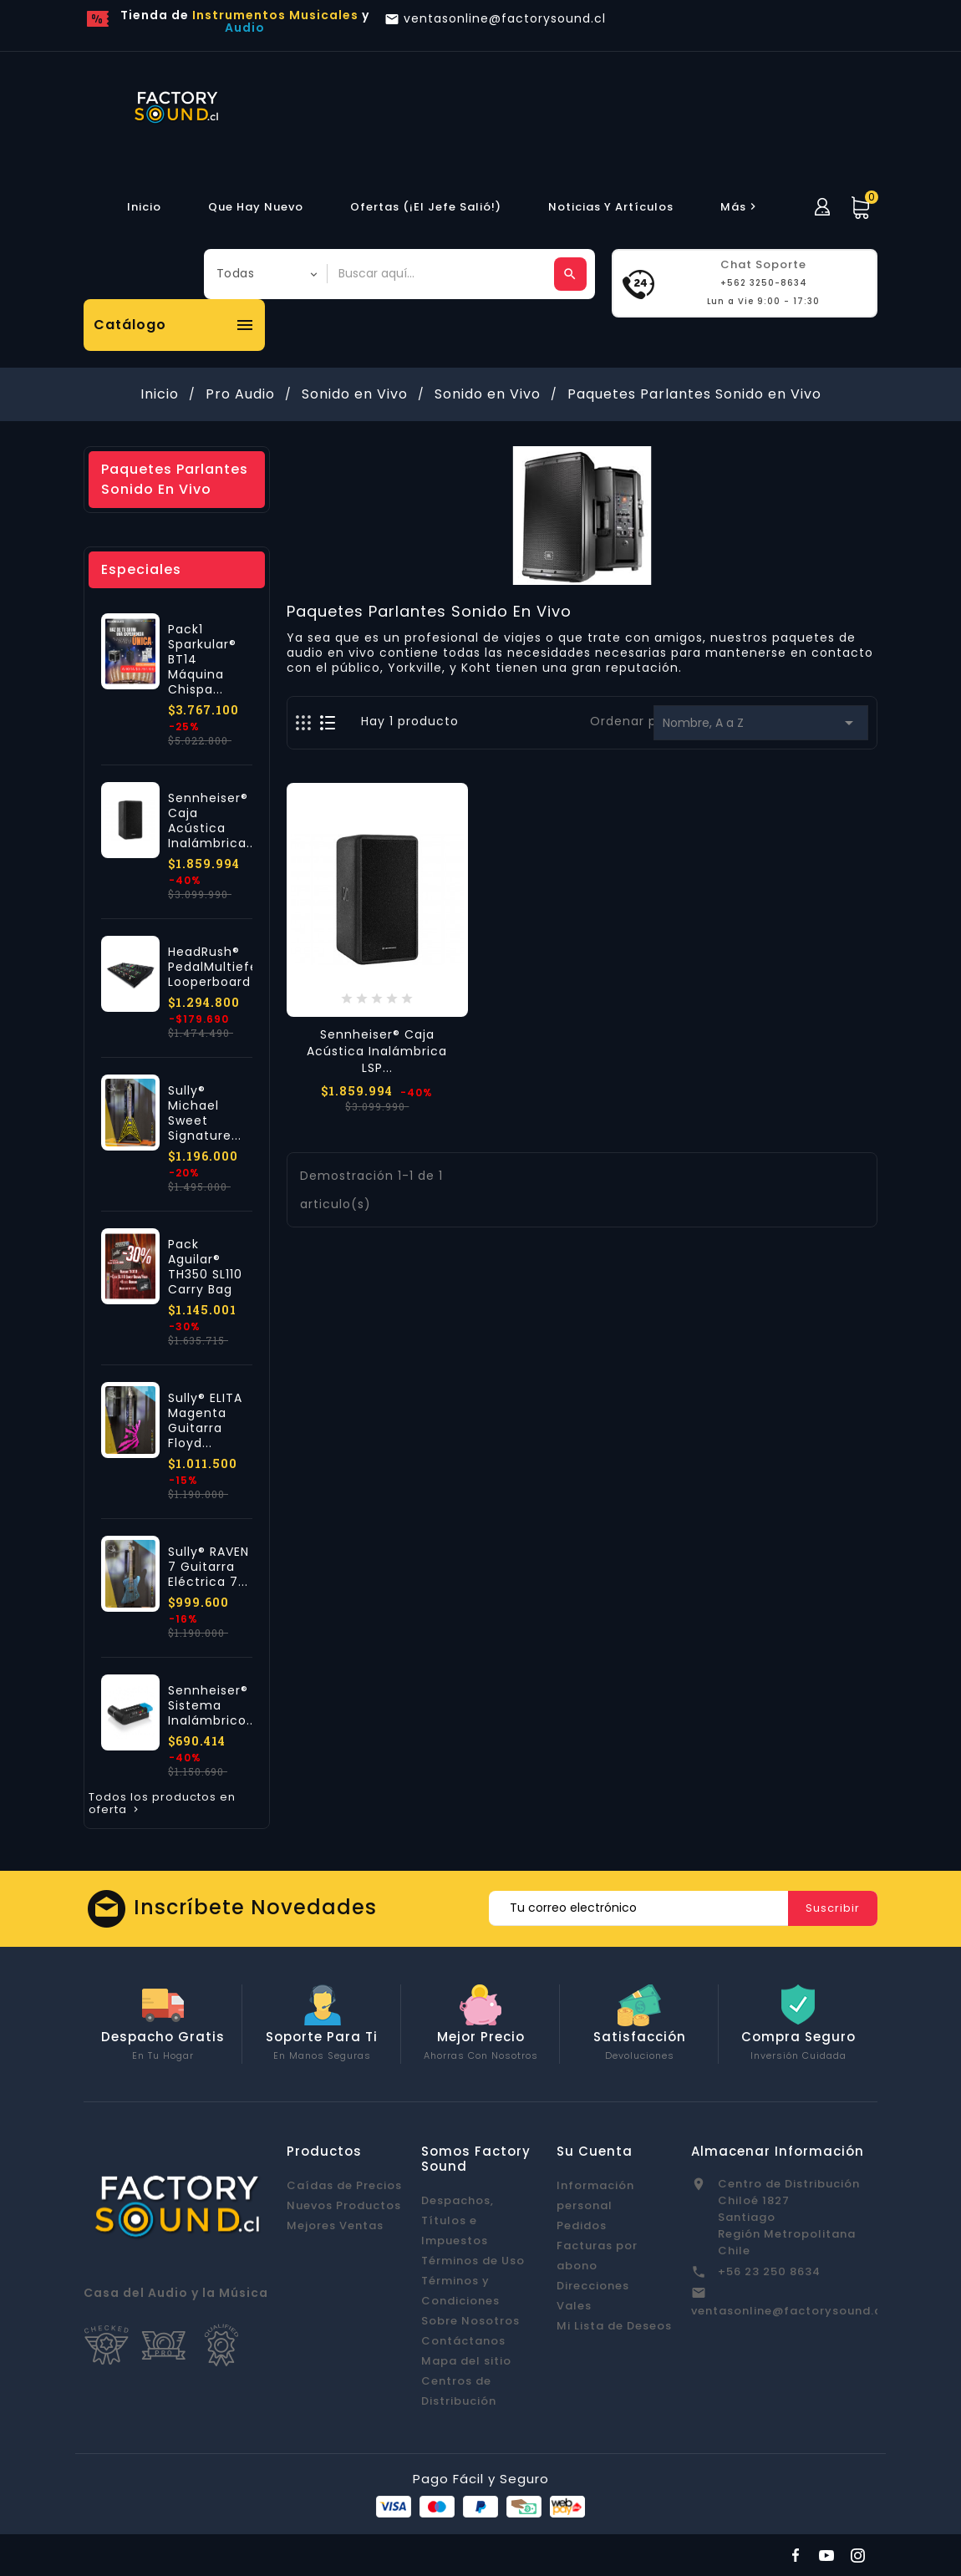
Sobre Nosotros (470, 2321)
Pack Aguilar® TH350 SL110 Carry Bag (205, 1267)
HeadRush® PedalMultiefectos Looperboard (227, 966)
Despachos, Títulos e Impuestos (457, 2220)
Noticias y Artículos (611, 207)
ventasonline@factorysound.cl (788, 2311)
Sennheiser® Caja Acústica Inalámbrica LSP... (377, 1051)
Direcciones (593, 2286)
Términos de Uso (473, 2261)
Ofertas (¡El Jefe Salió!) (425, 207)
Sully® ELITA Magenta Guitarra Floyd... (205, 1420)
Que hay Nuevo (255, 207)
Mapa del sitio (466, 2361)
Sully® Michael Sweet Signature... (205, 1113)
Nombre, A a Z (761, 723)
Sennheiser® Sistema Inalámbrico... (212, 1705)
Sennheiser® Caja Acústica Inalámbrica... (212, 820)
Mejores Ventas (335, 2225)
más (740, 207)
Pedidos (582, 2225)
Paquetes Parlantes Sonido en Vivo (174, 479)
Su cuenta (595, 2151)
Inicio (144, 207)
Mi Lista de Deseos (614, 2326)
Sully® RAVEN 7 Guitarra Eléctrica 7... (208, 1566)
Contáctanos (463, 2341)
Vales (574, 2306)
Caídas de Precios (344, 2185)
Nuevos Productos (344, 2205)
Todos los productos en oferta (162, 1803)
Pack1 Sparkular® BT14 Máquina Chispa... (202, 659)
